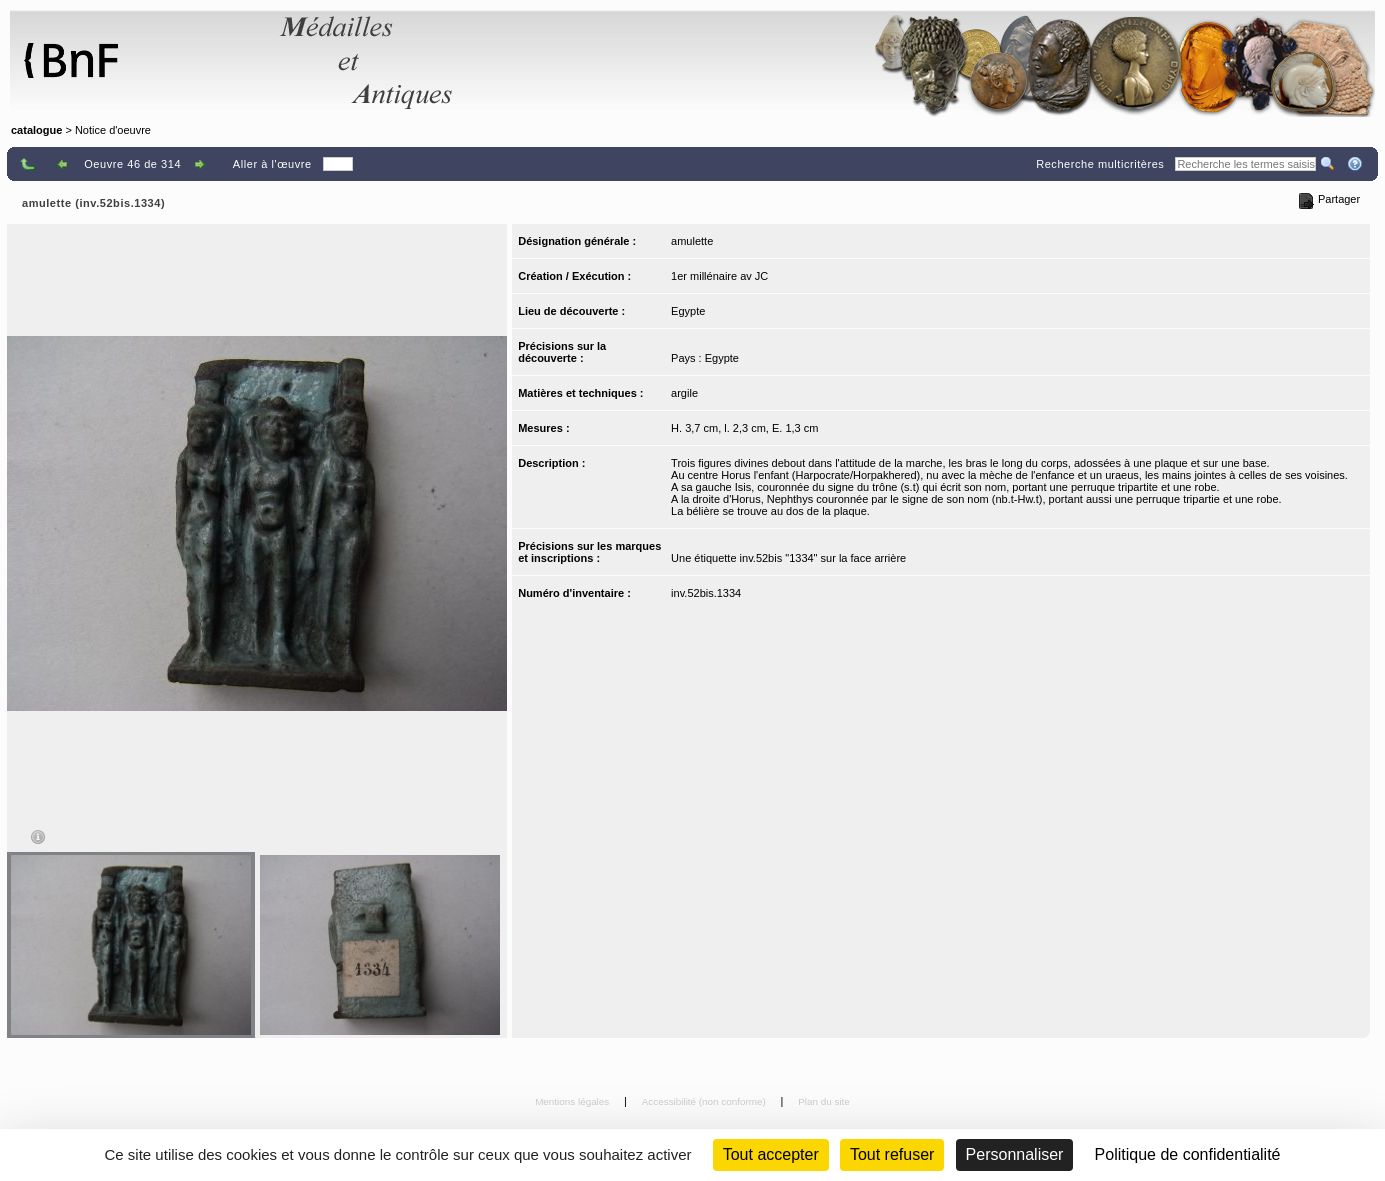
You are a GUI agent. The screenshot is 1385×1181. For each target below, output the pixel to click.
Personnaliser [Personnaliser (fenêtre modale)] (1015, 1154)
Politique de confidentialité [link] (1188, 1154)
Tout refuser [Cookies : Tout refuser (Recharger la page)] (892, 1154)
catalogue (36, 130)
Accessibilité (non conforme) (705, 1101)
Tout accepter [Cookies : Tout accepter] (771, 1154)
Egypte (688, 311)
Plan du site (824, 1101)
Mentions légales (573, 1101)
